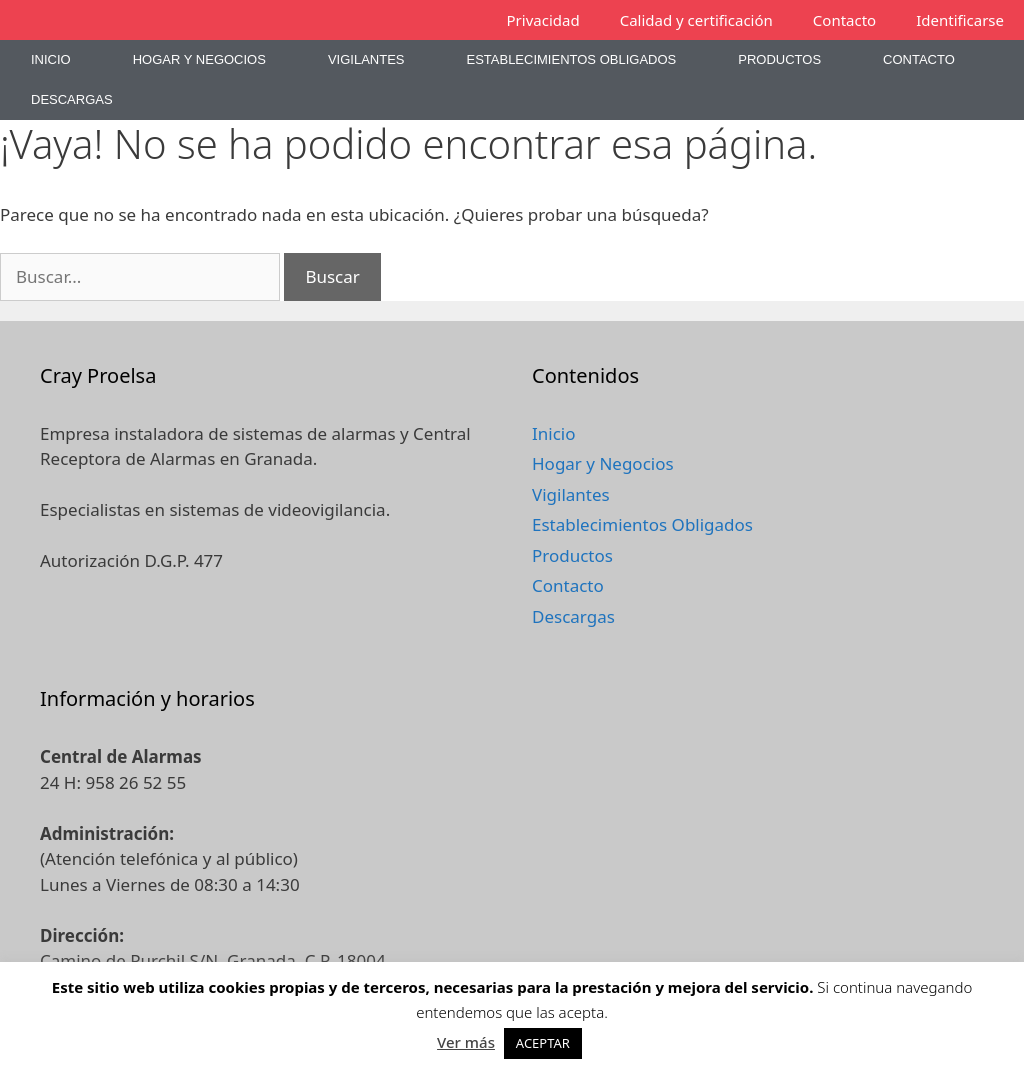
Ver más (466, 1042)
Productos (779, 59)
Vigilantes (366, 59)
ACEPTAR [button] (543, 1043)
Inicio (51, 59)
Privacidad (543, 20)
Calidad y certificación (696, 20)
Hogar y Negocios (199, 59)
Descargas (72, 99)
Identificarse (960, 20)
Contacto (844, 20)
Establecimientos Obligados (571, 59)
